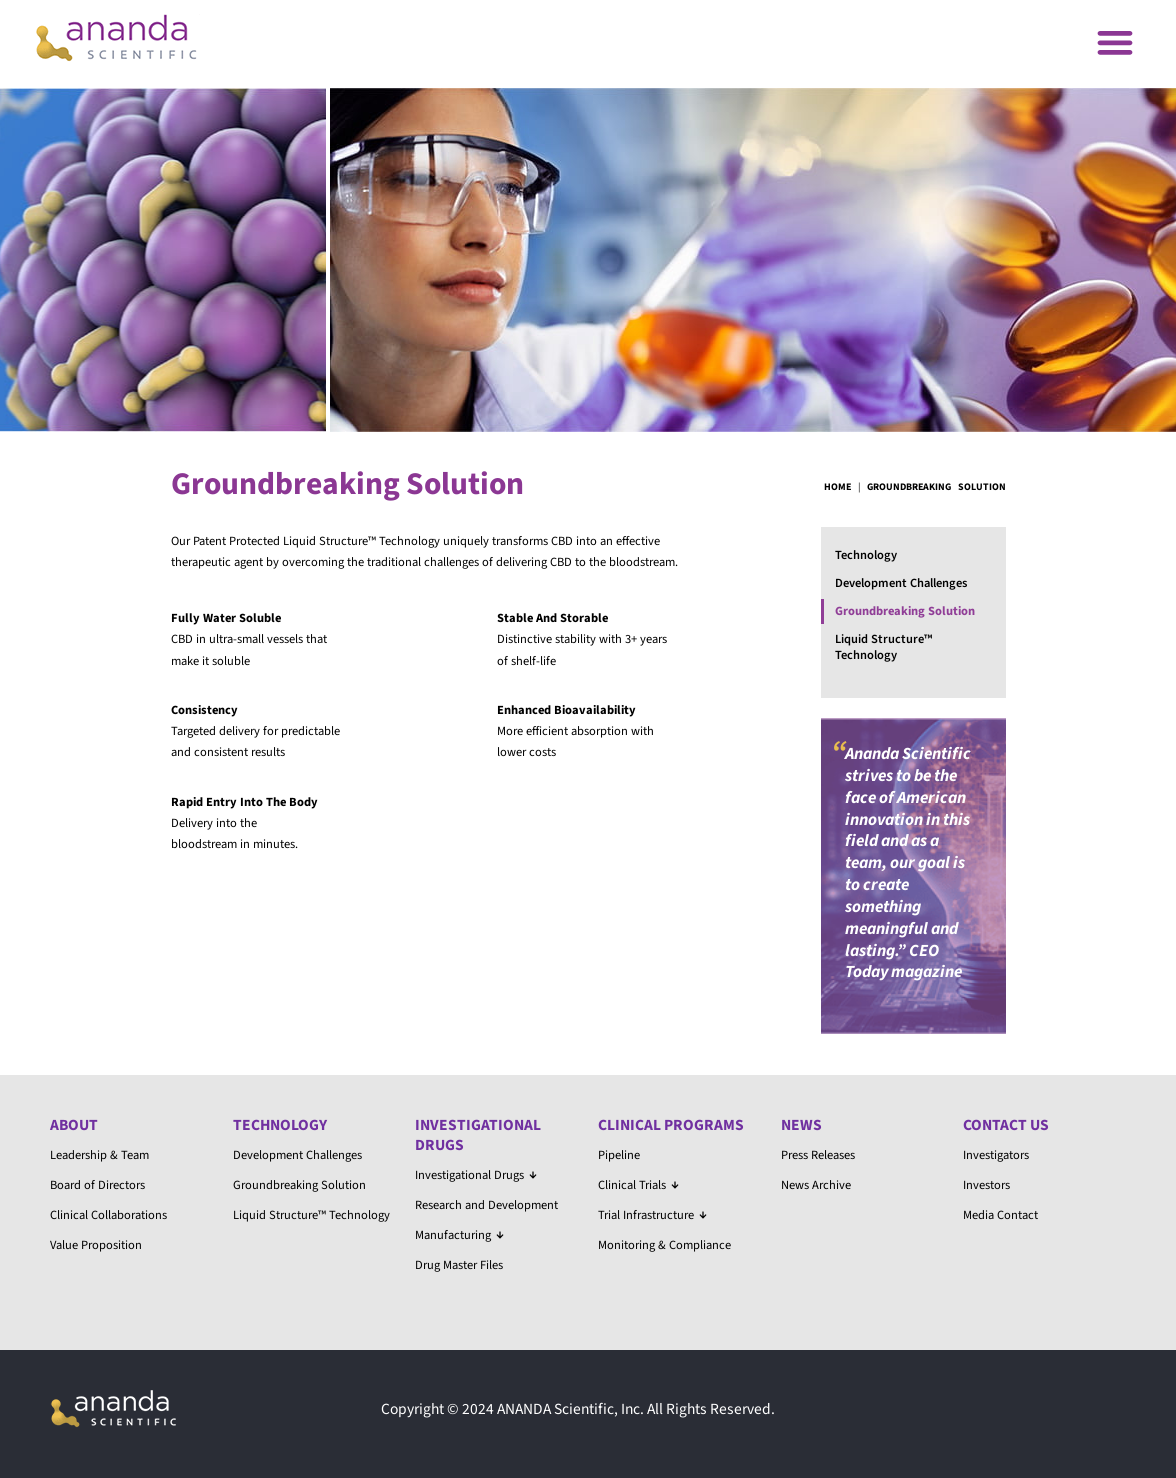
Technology (866, 555)
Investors (986, 1185)
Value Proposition (96, 1245)
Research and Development (486, 1205)
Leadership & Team (99, 1155)
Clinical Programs (671, 1125)
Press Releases (818, 1155)
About (74, 1125)
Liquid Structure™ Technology (883, 647)
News (801, 1125)
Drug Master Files (459, 1265)
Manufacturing (459, 1235)
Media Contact (1000, 1215)
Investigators (996, 1155)
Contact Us (1006, 1125)
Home (837, 487)
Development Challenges (901, 583)
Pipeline (619, 1155)
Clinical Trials (638, 1185)
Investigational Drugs (478, 1135)
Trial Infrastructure (652, 1215)
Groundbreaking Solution (905, 611)
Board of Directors (97, 1185)
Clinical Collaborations (108, 1215)
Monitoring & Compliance (664, 1245)
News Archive (816, 1185)
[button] (1114, 41)
